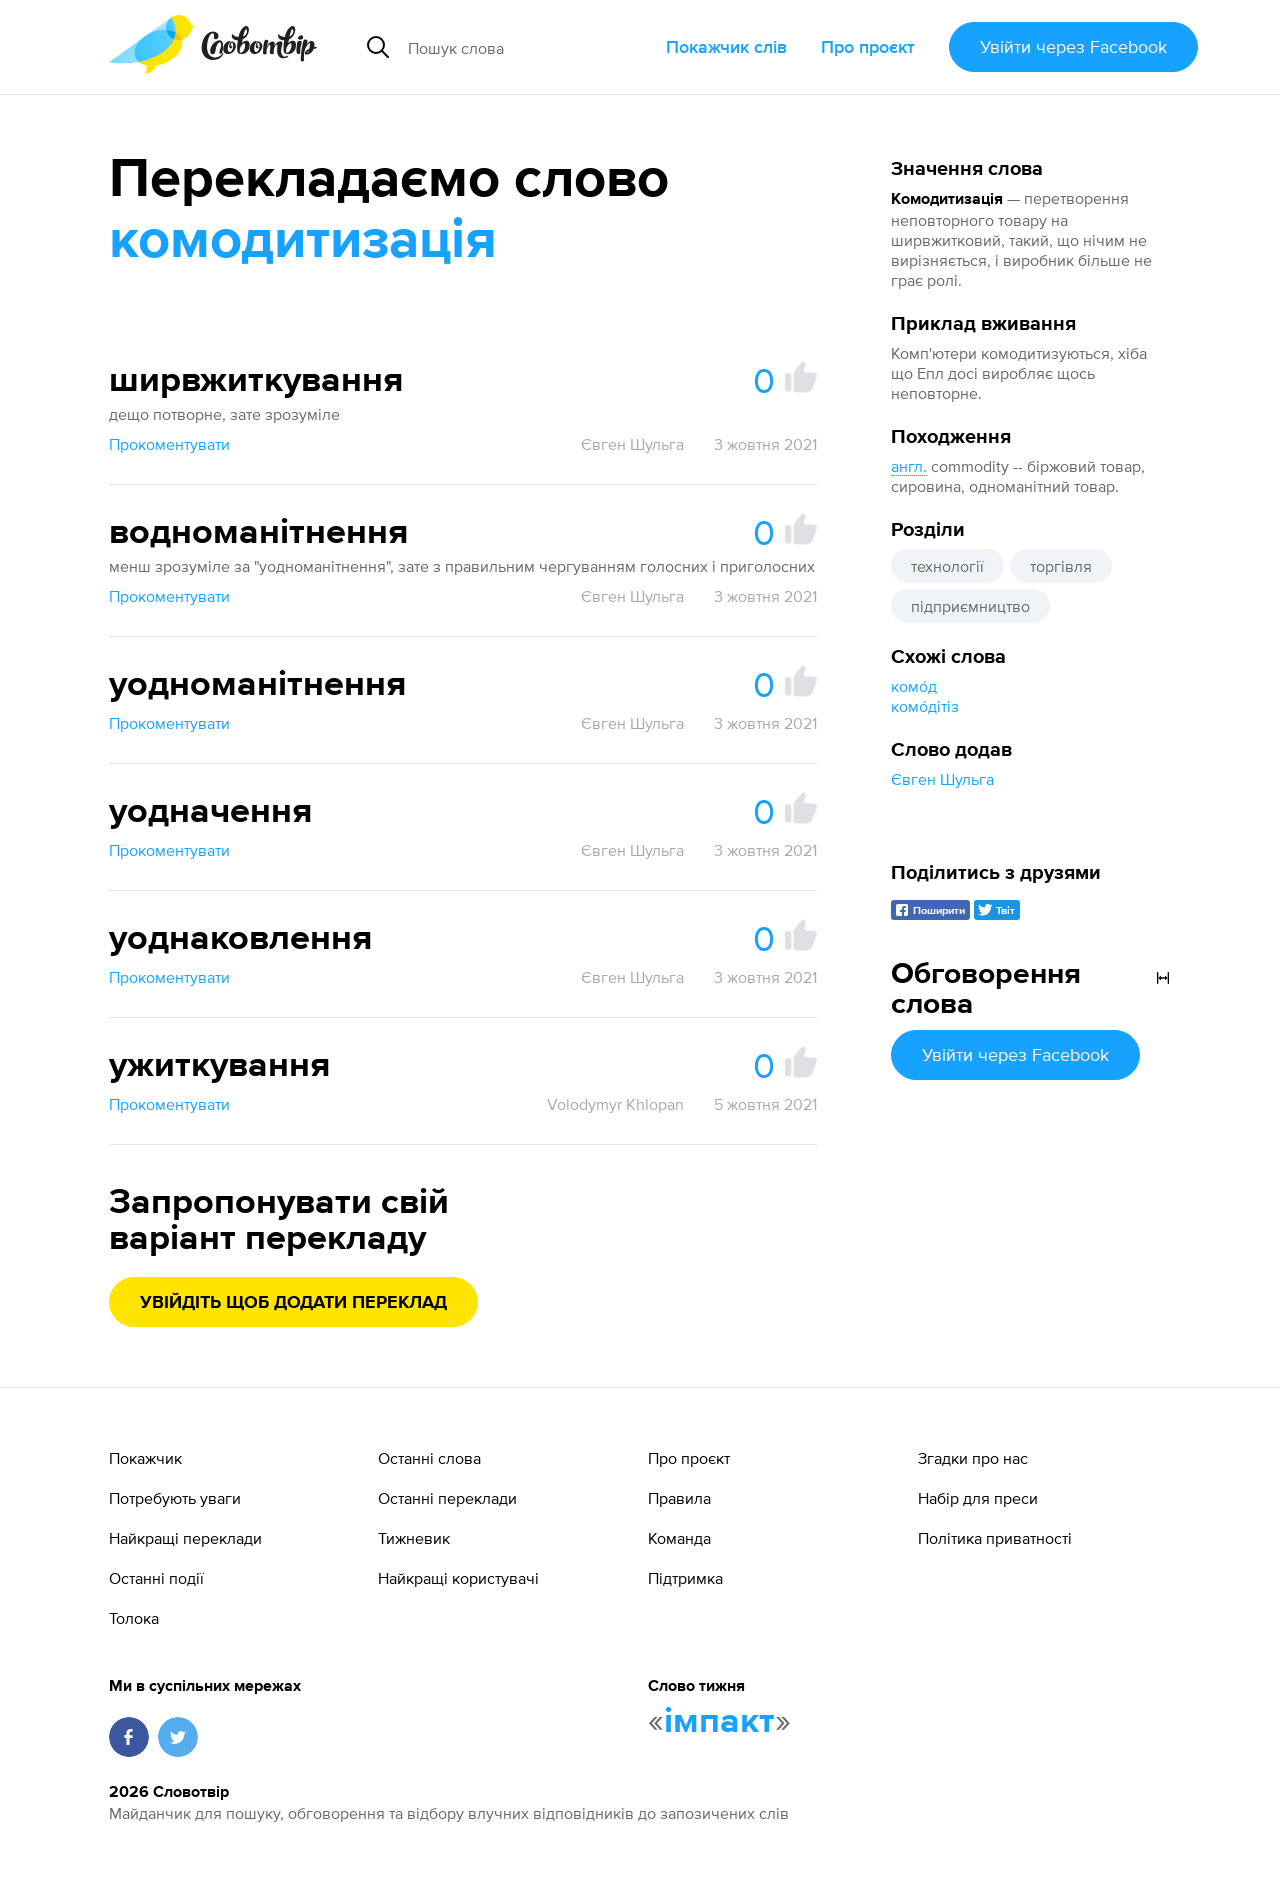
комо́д (914, 686)
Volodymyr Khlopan (615, 1104)
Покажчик (145, 1458)
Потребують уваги (175, 1498)
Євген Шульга (942, 779)
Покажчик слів (726, 46)
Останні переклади (447, 1498)
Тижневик (414, 1538)
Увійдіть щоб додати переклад (293, 1303)
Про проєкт (868, 46)
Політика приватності (995, 1538)
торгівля (1061, 566)
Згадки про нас (973, 1458)
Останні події (156, 1578)
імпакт (719, 1722)
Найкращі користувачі (458, 1578)
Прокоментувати (169, 444)
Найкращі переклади (185, 1538)
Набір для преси (978, 1498)
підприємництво (970, 606)
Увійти (1073, 46)
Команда (679, 1538)
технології (947, 566)
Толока (134, 1618)
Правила (679, 1498)
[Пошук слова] (529, 47)
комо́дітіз (925, 706)
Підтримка (685, 1578)
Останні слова (429, 1458)
